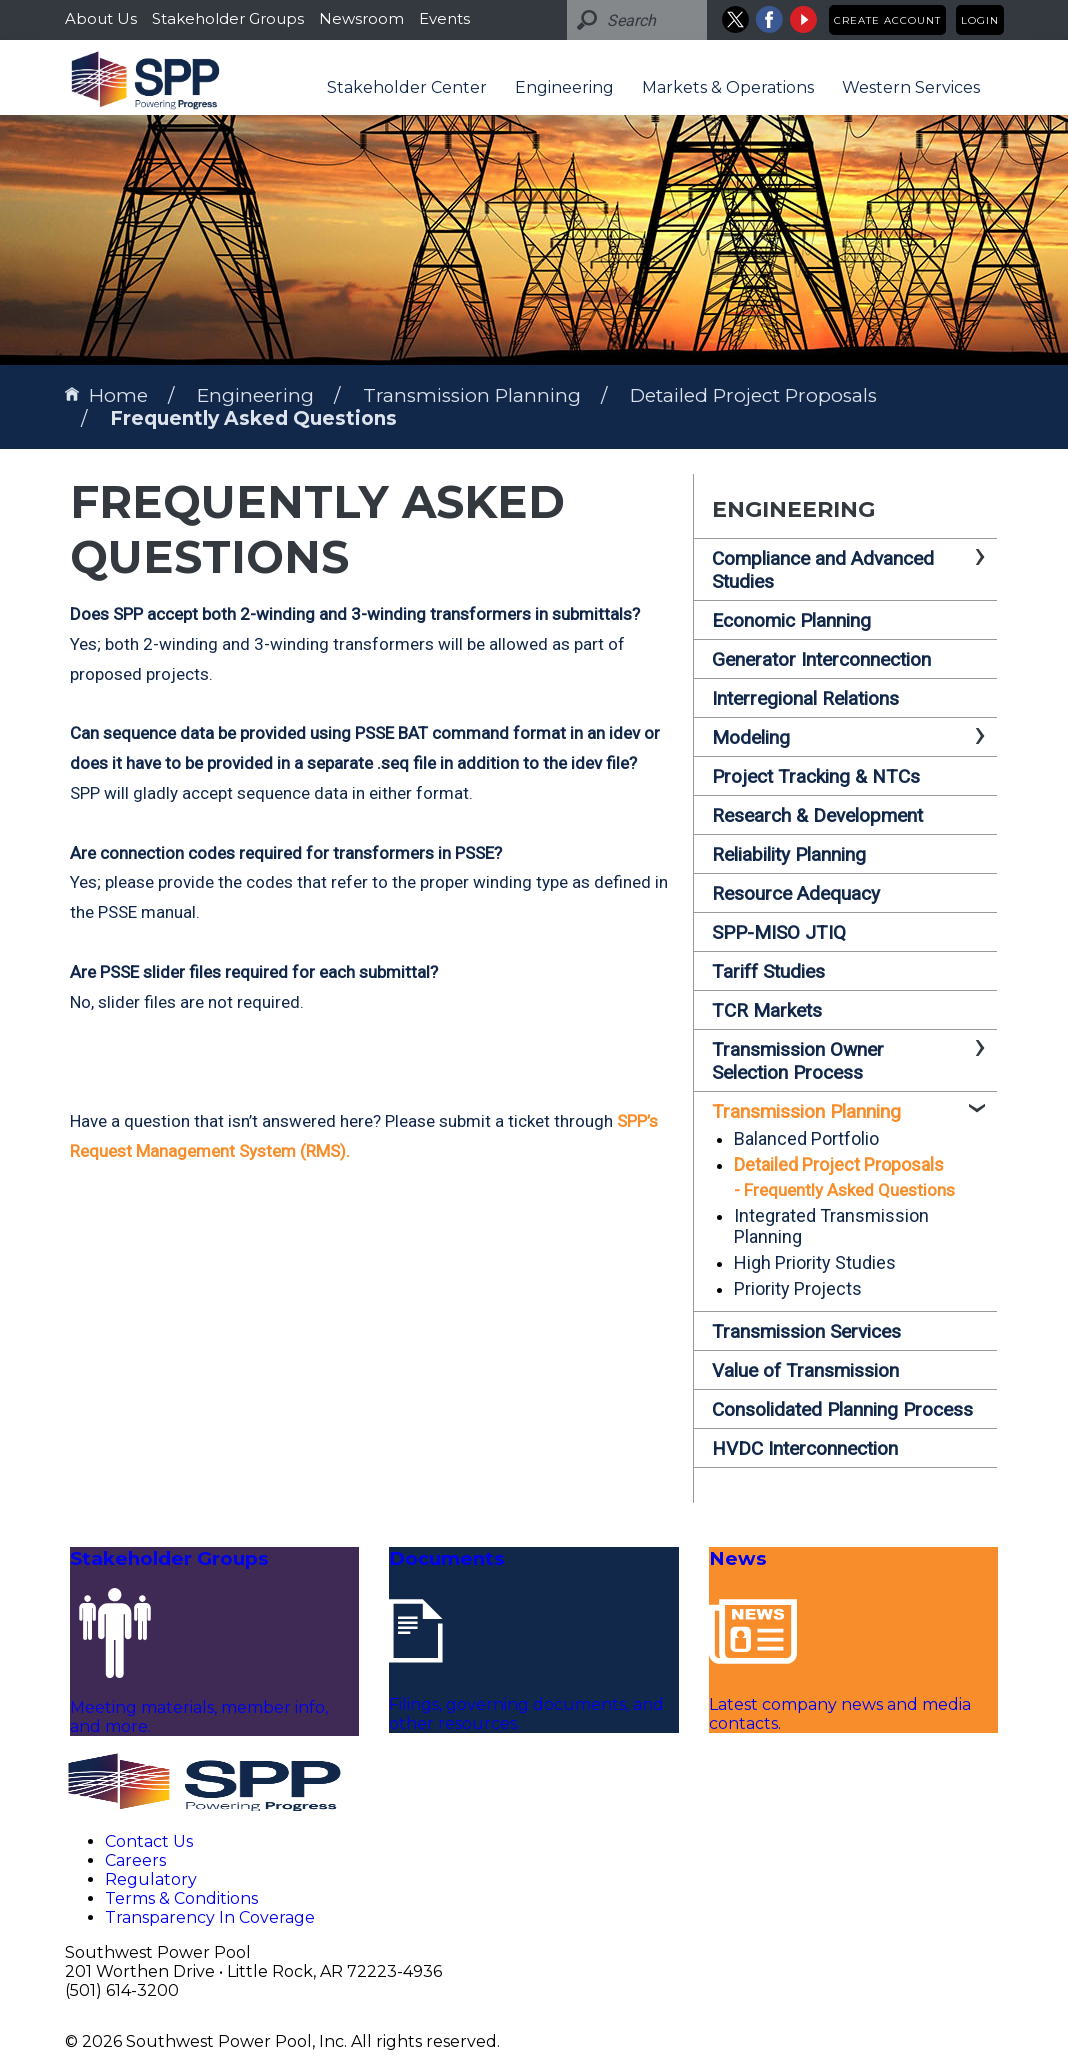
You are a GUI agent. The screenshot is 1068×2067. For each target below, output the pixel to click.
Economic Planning (791, 620)
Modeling (751, 737)
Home (106, 395)
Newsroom (361, 18)
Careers (135, 1860)
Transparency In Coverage (210, 1917)
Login (980, 20)
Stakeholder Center (407, 87)
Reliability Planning (789, 854)
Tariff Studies (768, 971)
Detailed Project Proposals (753, 395)
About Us (101, 18)
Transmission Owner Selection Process (798, 1061)
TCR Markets (767, 1010)
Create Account (887, 20)
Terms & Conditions (181, 1898)
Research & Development (817, 815)
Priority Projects (798, 1288)
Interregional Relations (805, 698)
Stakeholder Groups (228, 18)
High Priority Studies (815, 1262)
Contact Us (149, 1841)
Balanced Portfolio (806, 1138)
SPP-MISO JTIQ (779, 932)
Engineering (564, 87)
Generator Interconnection (821, 659)
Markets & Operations (728, 87)
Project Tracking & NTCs (816, 776)
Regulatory (151, 1879)
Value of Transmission (805, 1370)
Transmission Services (806, 1331)
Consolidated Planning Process (842, 1409)
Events (444, 18)
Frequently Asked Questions (253, 418)
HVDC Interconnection (805, 1448)
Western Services (911, 87)
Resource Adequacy (796, 893)
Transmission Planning (472, 395)
